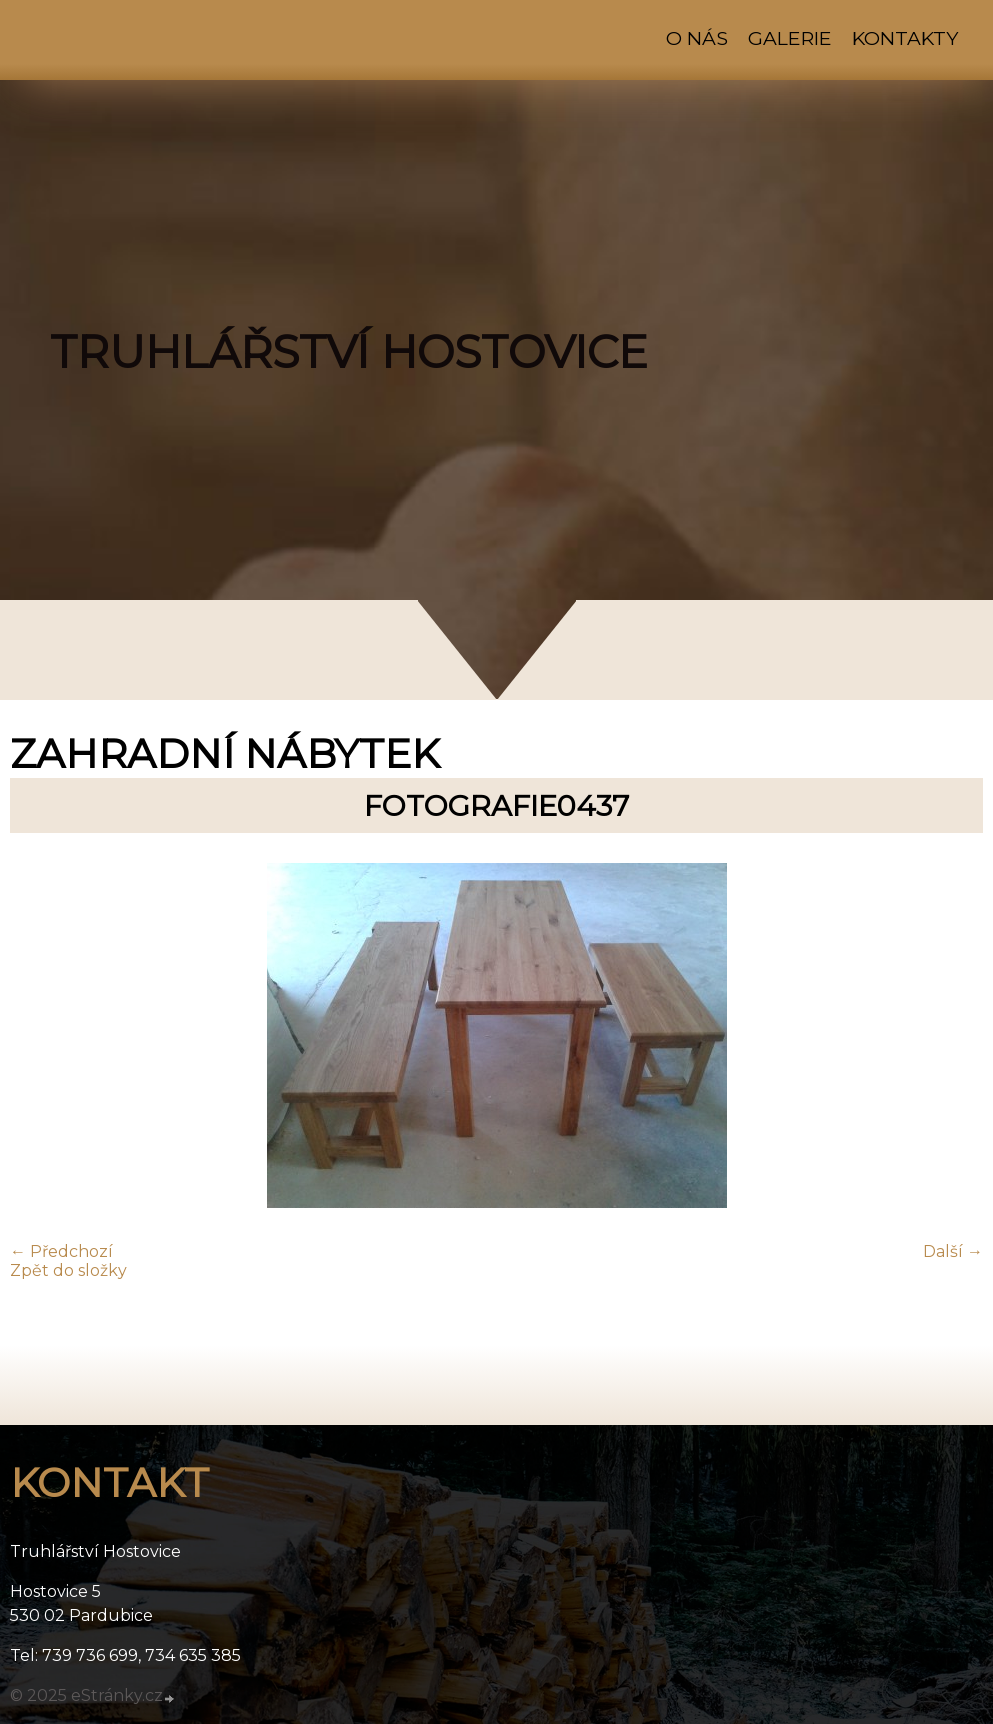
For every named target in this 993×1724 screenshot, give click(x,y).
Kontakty (905, 38)
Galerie (790, 38)
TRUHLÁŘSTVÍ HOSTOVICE (349, 352)
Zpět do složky (68, 1270)
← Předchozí (61, 1251)
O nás (697, 38)
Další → (953, 1251)
